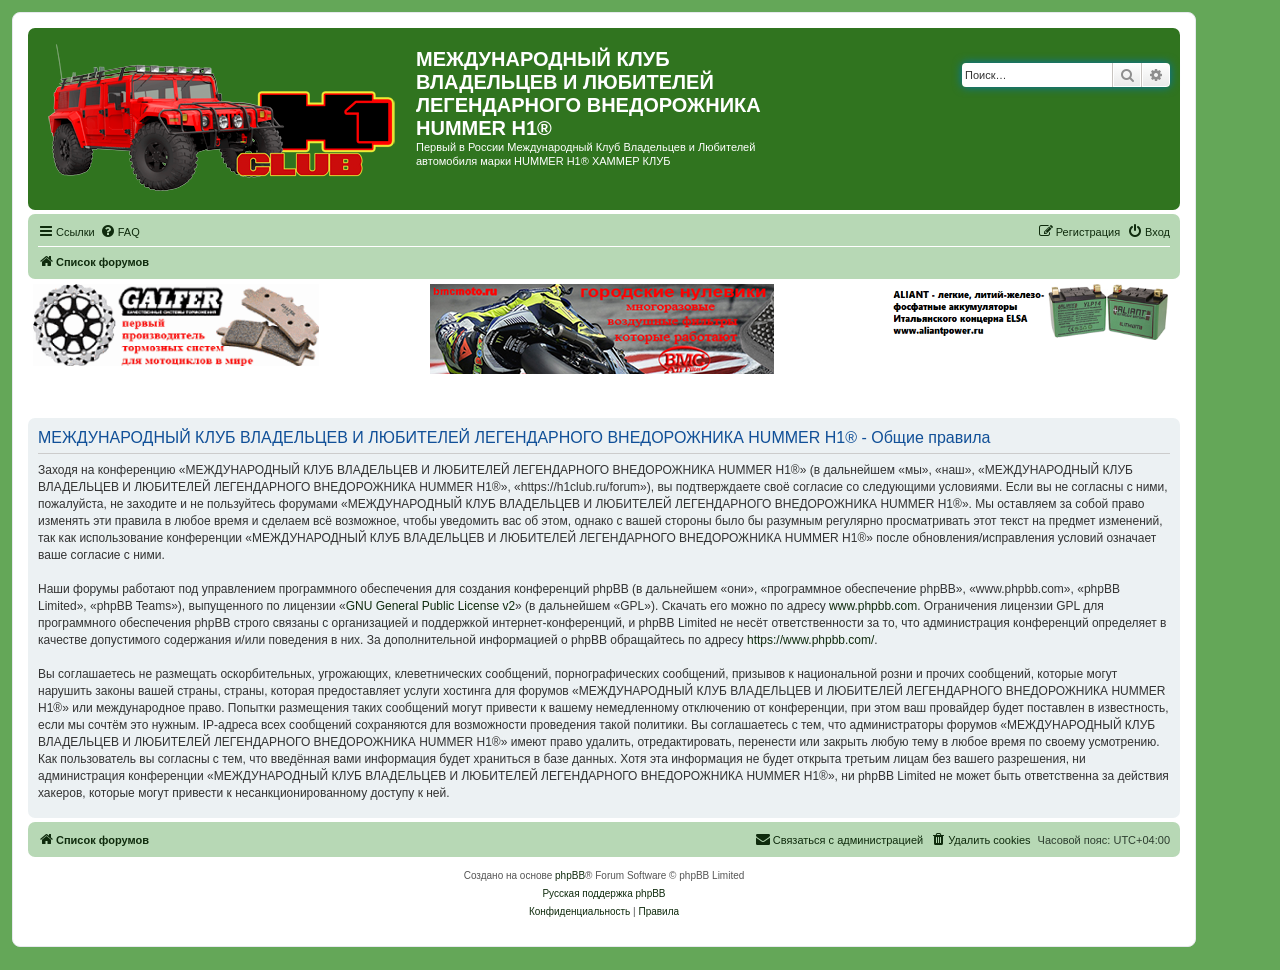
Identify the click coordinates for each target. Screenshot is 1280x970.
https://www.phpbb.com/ (810, 640)
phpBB (570, 875)
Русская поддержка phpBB (603, 893)
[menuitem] (120, 232)
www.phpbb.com (873, 606)
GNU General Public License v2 (430, 606)
